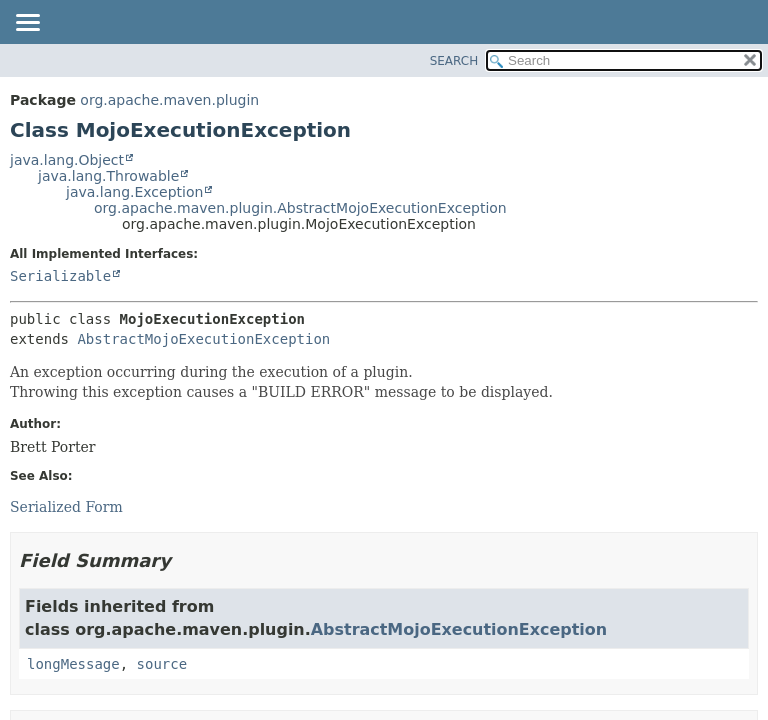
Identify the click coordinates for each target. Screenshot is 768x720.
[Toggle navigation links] (27, 24)
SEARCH (454, 61)
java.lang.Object (67, 160)
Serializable (60, 276)
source (162, 664)
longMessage (73, 664)
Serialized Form (66, 507)
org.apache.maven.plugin (169, 100)
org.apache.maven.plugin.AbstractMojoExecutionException (300, 208)
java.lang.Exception (134, 192)
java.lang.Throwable (108, 176)
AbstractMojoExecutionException (203, 339)
